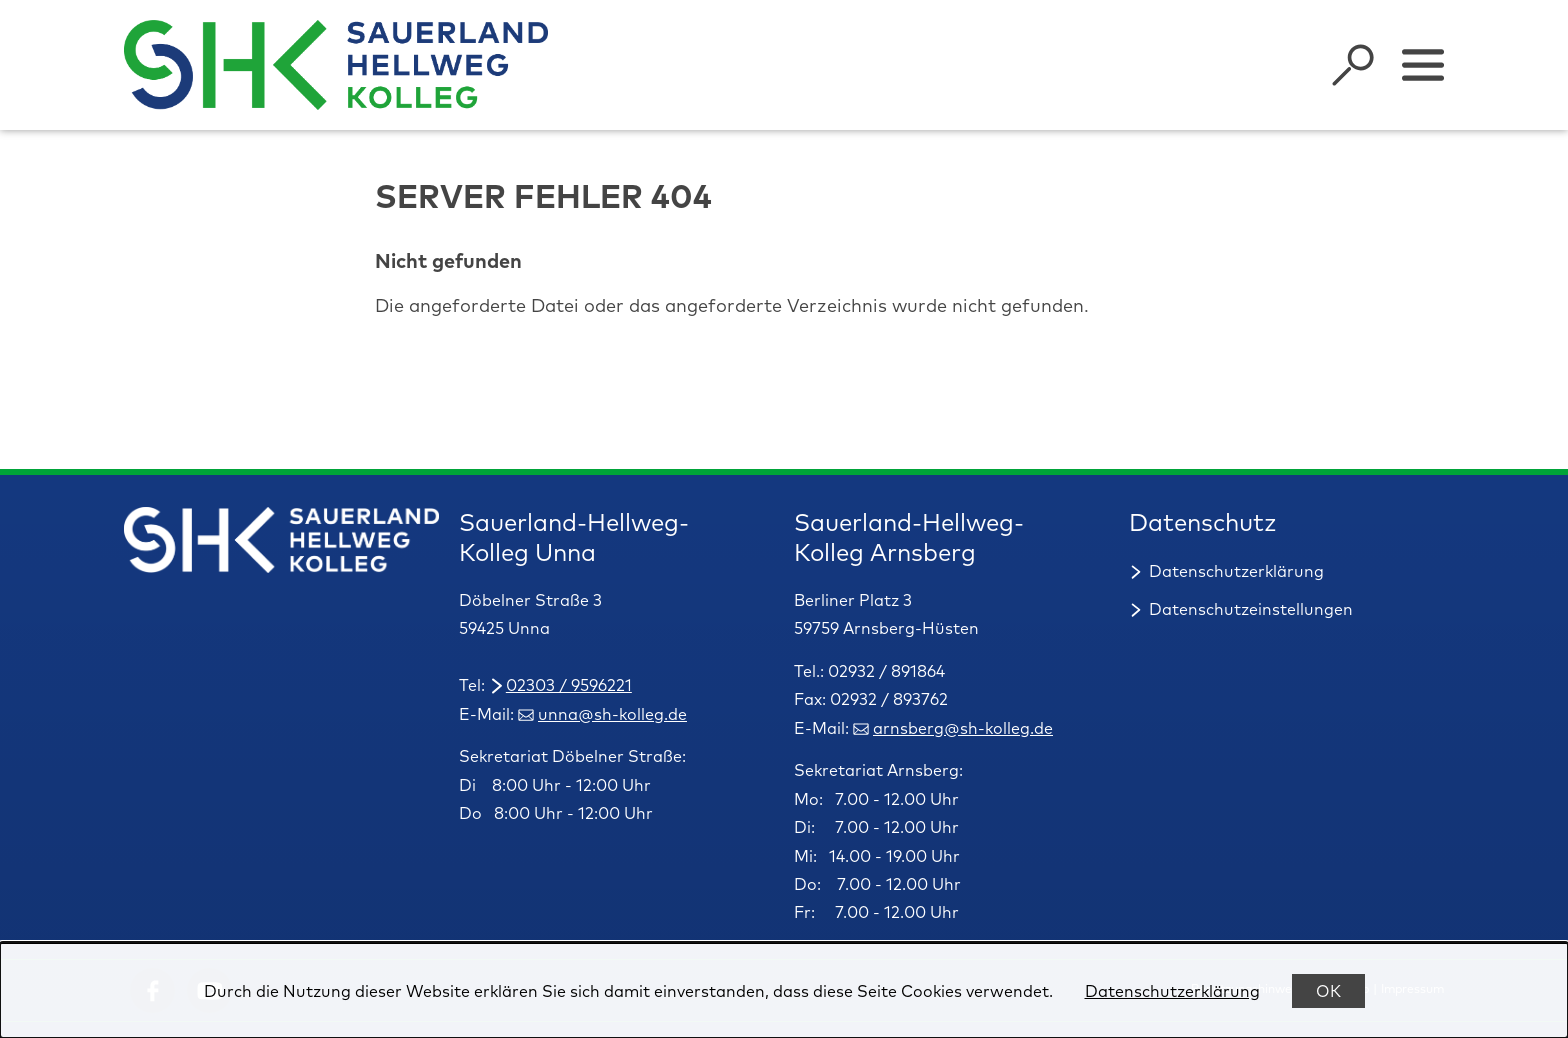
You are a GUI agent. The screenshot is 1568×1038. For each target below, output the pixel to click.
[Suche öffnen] (1353, 65)
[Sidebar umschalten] (1423, 65)
